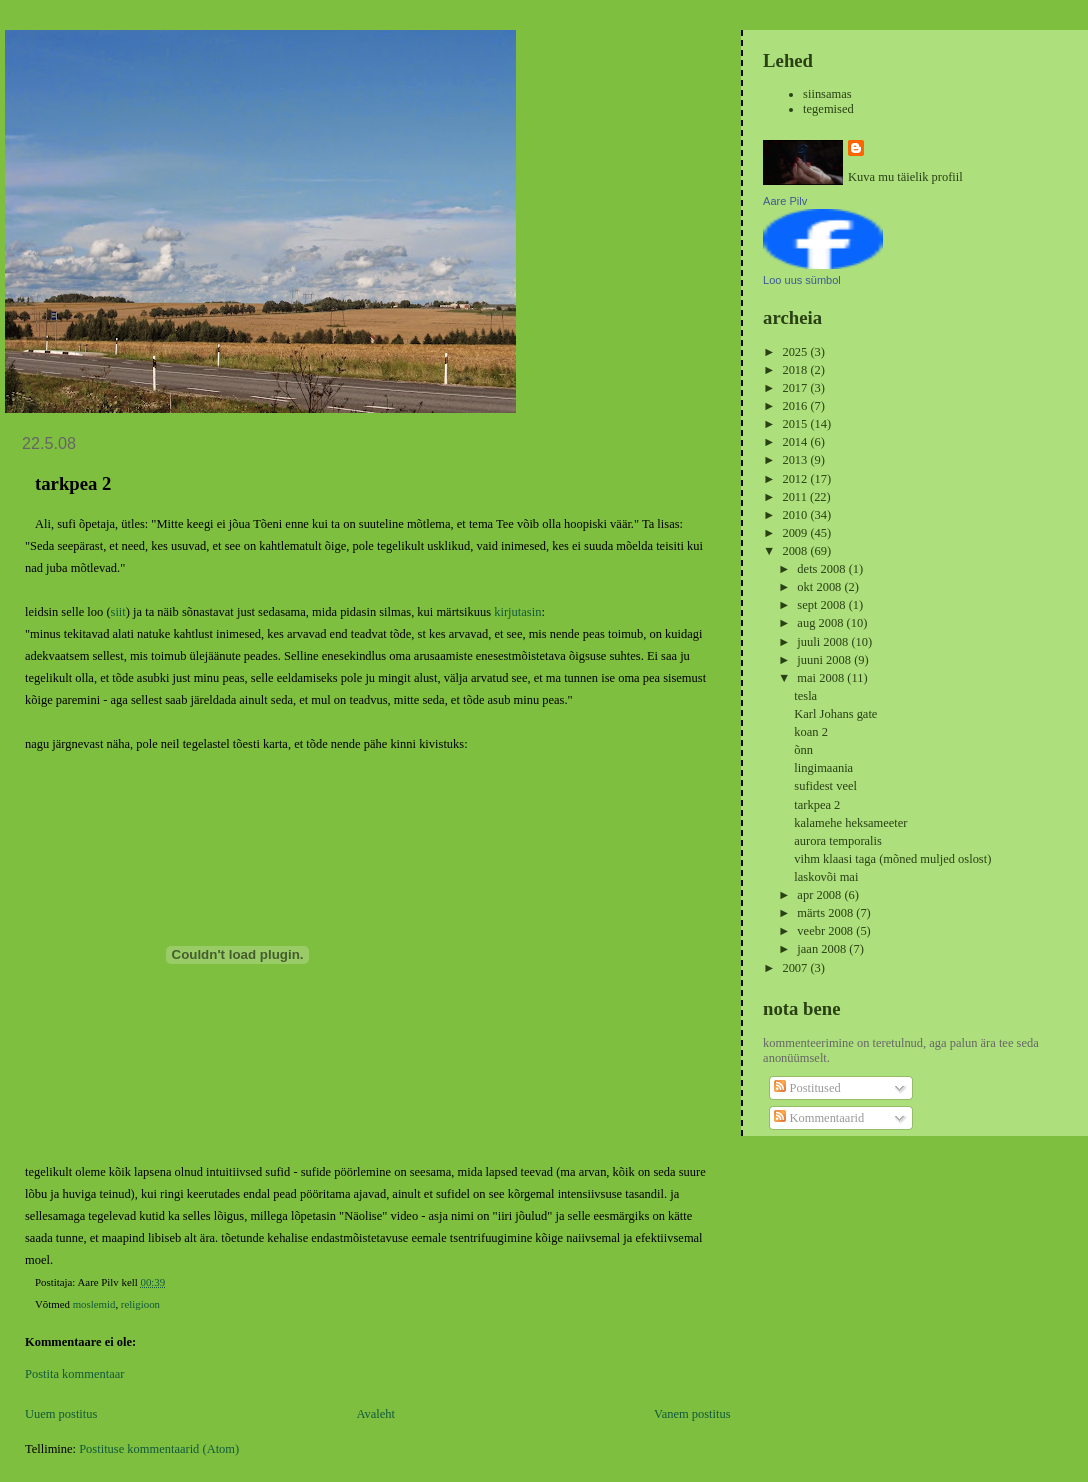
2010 (796, 515)
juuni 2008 (825, 660)
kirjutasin (517, 612)
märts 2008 (826, 913)
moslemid (94, 1304)
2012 (796, 479)
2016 (796, 406)
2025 (796, 352)
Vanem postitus (692, 1414)
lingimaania (823, 768)
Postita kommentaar (74, 1374)
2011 (796, 497)
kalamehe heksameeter (850, 823)
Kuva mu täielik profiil (905, 177)
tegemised (828, 109)
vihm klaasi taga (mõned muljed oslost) (892, 859)
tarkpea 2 (817, 805)
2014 (796, 442)
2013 (796, 460)
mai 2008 (822, 678)
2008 (796, 551)
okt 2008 (820, 587)
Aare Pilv (785, 201)
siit (118, 612)
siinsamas (827, 94)
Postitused (807, 1088)
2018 (796, 370)
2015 (796, 424)
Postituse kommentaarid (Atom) (159, 1449)
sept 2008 (822, 605)
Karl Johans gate (835, 714)
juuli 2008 (824, 642)
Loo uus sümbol (802, 280)
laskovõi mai (826, 877)
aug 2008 (821, 623)
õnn (803, 750)
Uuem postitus (61, 1414)
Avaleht (375, 1414)
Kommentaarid (819, 1118)
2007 (796, 968)
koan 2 (811, 732)
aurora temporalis (838, 841)
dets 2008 (822, 569)
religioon (140, 1304)
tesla (805, 696)
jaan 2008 (823, 949)
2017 (796, 388)
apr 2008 (820, 895)
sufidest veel (825, 786)
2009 (796, 533)
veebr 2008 (826, 931)
